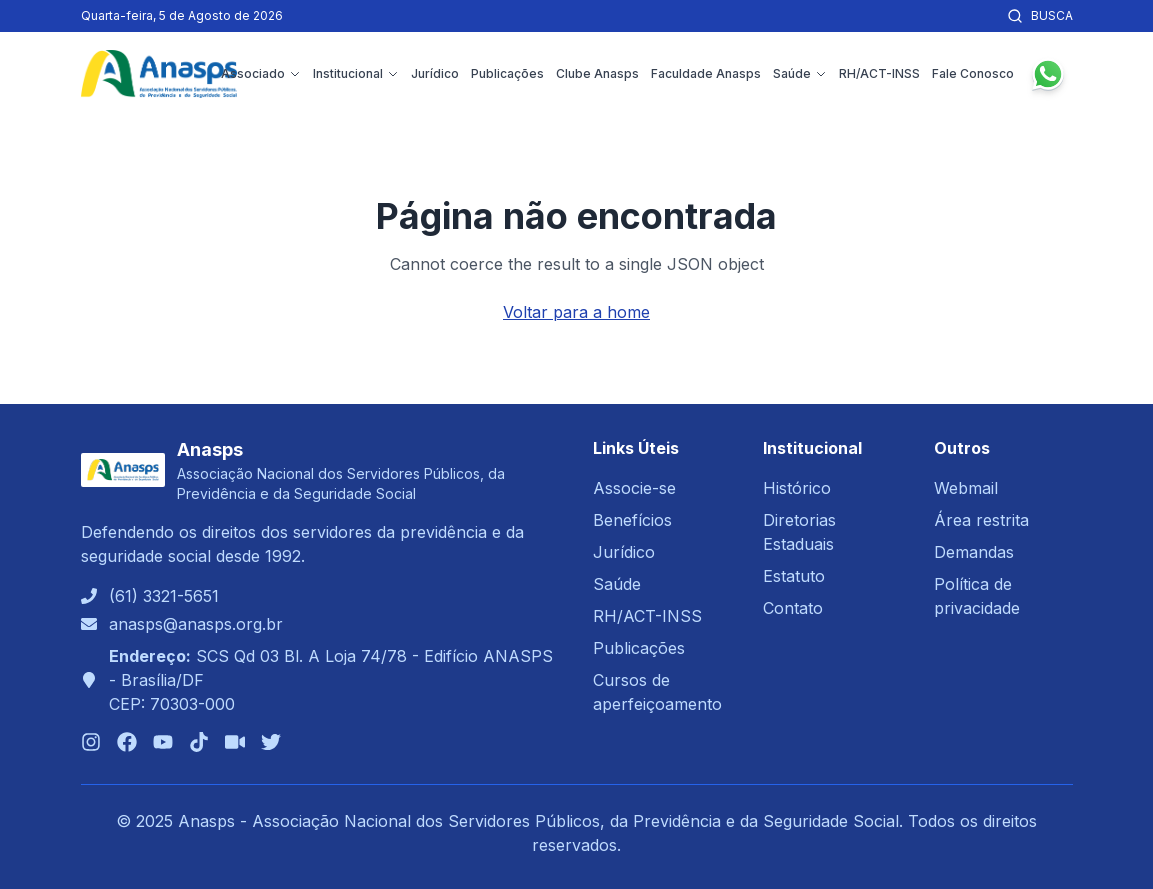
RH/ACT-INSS (879, 73)
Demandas (974, 552)
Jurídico (435, 73)
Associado (261, 73)
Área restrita (981, 520)
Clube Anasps (597, 73)
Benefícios (632, 520)
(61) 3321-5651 (164, 596)
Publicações (507, 73)
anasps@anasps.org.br (196, 624)
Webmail (966, 488)
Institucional (356, 73)
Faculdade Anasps (706, 73)
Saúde (800, 73)
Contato (793, 608)
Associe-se (634, 488)
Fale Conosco (973, 73)
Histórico (797, 488)
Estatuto (794, 576)
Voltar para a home (576, 312)
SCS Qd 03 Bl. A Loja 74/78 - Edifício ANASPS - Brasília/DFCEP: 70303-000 (331, 680)
